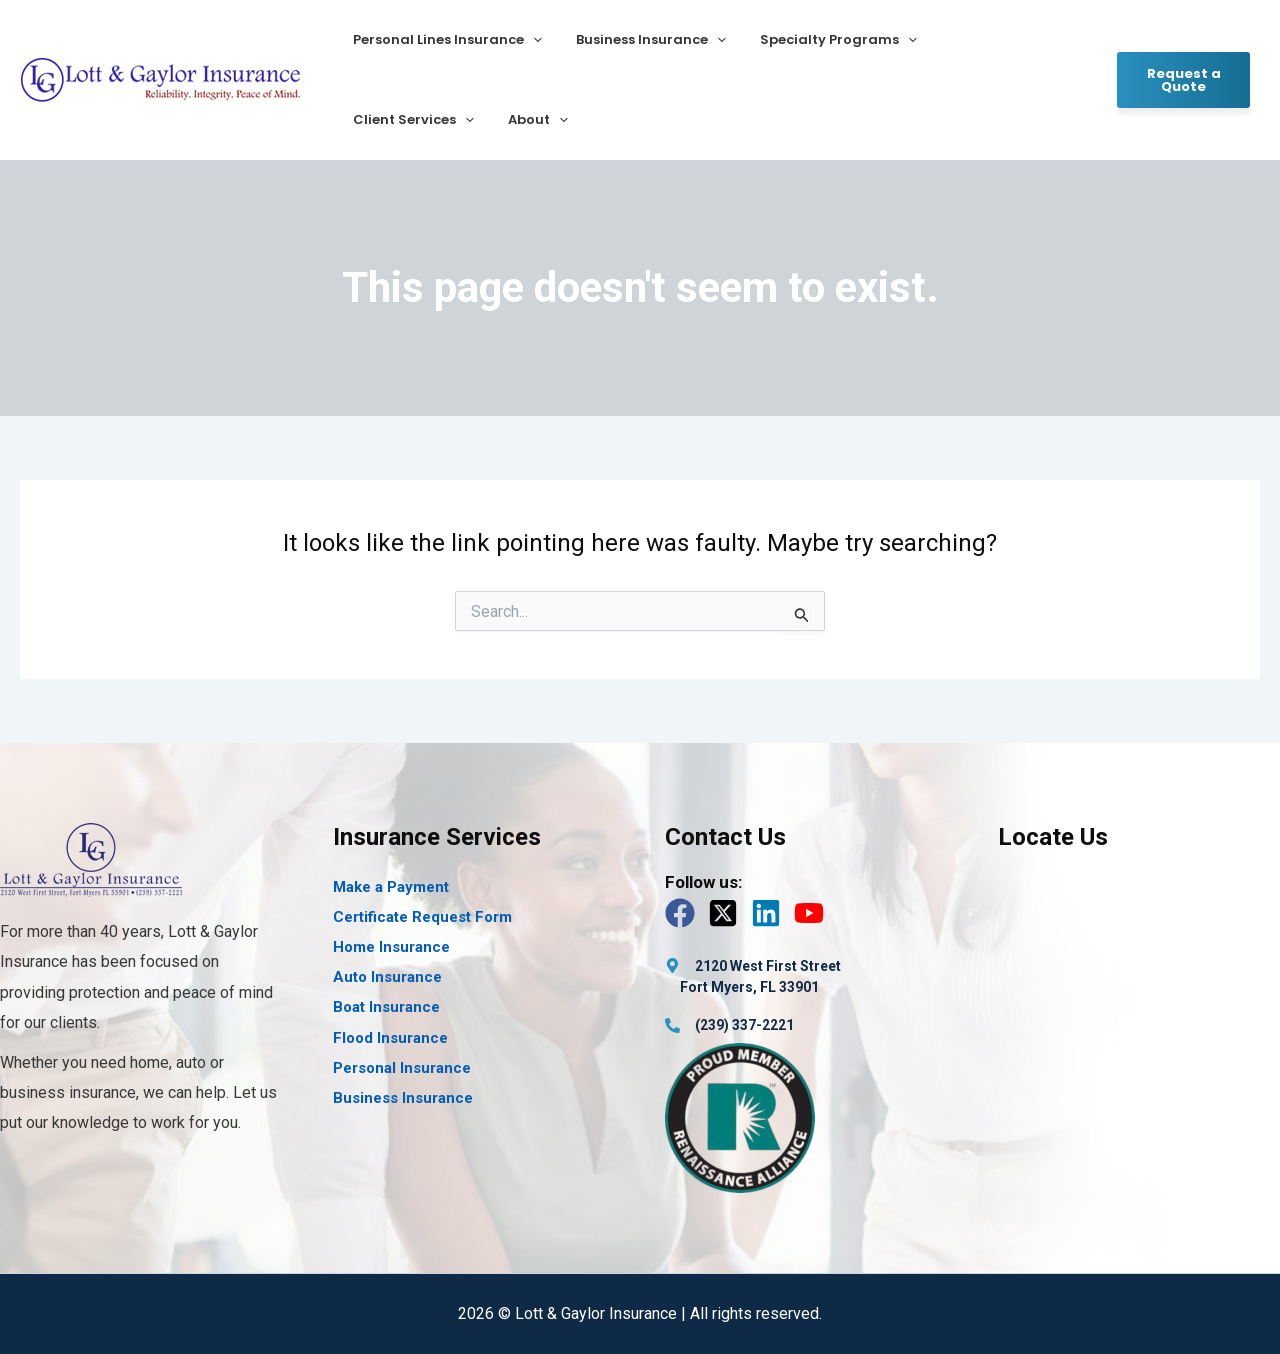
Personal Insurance (402, 1068)
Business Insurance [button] (639, 40)
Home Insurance (391, 947)
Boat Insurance (386, 1007)
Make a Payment (391, 887)
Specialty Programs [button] (818, 40)
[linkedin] (770, 913)
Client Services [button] (982, 40)
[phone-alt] (729, 1025)
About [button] (379, 120)
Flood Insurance (390, 1038)
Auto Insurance (387, 977)
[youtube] (813, 913)
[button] (529, 40)
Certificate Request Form (422, 917)
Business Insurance (403, 1098)
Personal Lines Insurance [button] (443, 40)
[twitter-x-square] (727, 913)
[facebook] (684, 913)
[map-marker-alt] (753, 966)
